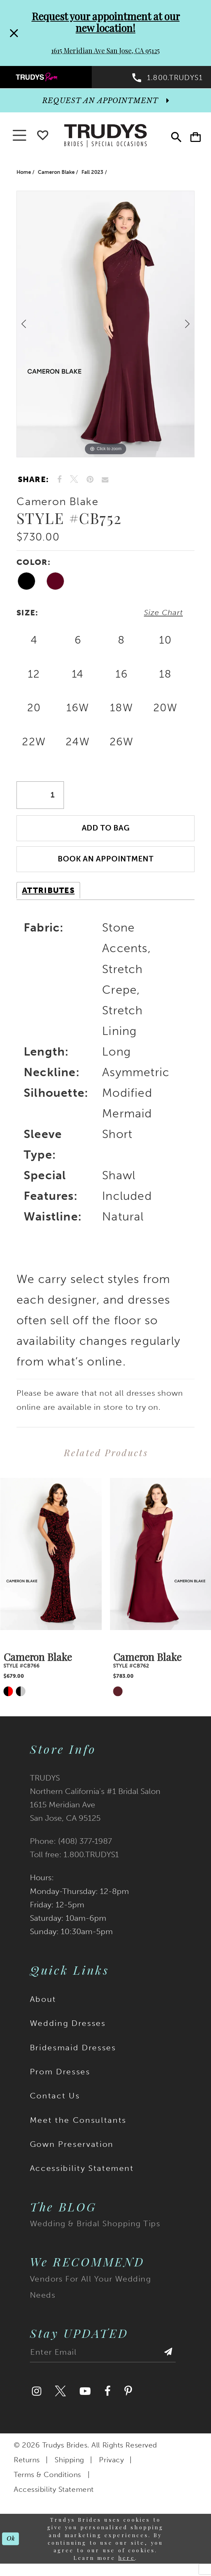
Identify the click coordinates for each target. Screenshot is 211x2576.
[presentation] (51, 1562)
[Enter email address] (103, 2363)
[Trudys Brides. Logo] (105, 138)
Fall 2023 (92, 175)
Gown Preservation (72, 2152)
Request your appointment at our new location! (106, 21)
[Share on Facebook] (59, 483)
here (126, 2566)
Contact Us (55, 2104)
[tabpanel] (105, 327)
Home (23, 175)
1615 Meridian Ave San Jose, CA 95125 (105, 50)
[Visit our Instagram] (36, 2400)
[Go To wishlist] (43, 136)
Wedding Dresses (68, 2031)
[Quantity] (40, 799)
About (43, 2007)
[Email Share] (105, 483)
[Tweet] (74, 482)
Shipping (69, 2468)
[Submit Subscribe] (168, 2363)
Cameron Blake (56, 175)
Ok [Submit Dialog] (11, 2547)
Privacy (111, 2468)
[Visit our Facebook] (108, 2400)
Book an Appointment (106, 866)
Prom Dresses (60, 2080)
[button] (194, 139)
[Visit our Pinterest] (128, 2400)
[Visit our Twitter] (60, 2399)
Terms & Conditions (47, 2482)
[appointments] (105, 103)
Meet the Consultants (78, 2128)
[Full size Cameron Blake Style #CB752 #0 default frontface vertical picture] (105, 327)
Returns (27, 2468)
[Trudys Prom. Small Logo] (53, 78)
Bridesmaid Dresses (73, 2056)
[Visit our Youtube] (85, 2400)
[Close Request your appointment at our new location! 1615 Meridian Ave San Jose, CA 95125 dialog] (12, 33)
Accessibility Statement (82, 2176)
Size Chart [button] (161, 616)
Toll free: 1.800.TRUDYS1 (74, 1862)
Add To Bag (105, 833)
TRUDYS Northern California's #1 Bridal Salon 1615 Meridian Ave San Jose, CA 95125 (95, 1806)
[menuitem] (53, 78)
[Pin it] (90, 483)
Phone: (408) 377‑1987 (71, 1849)
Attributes (48, 898)
